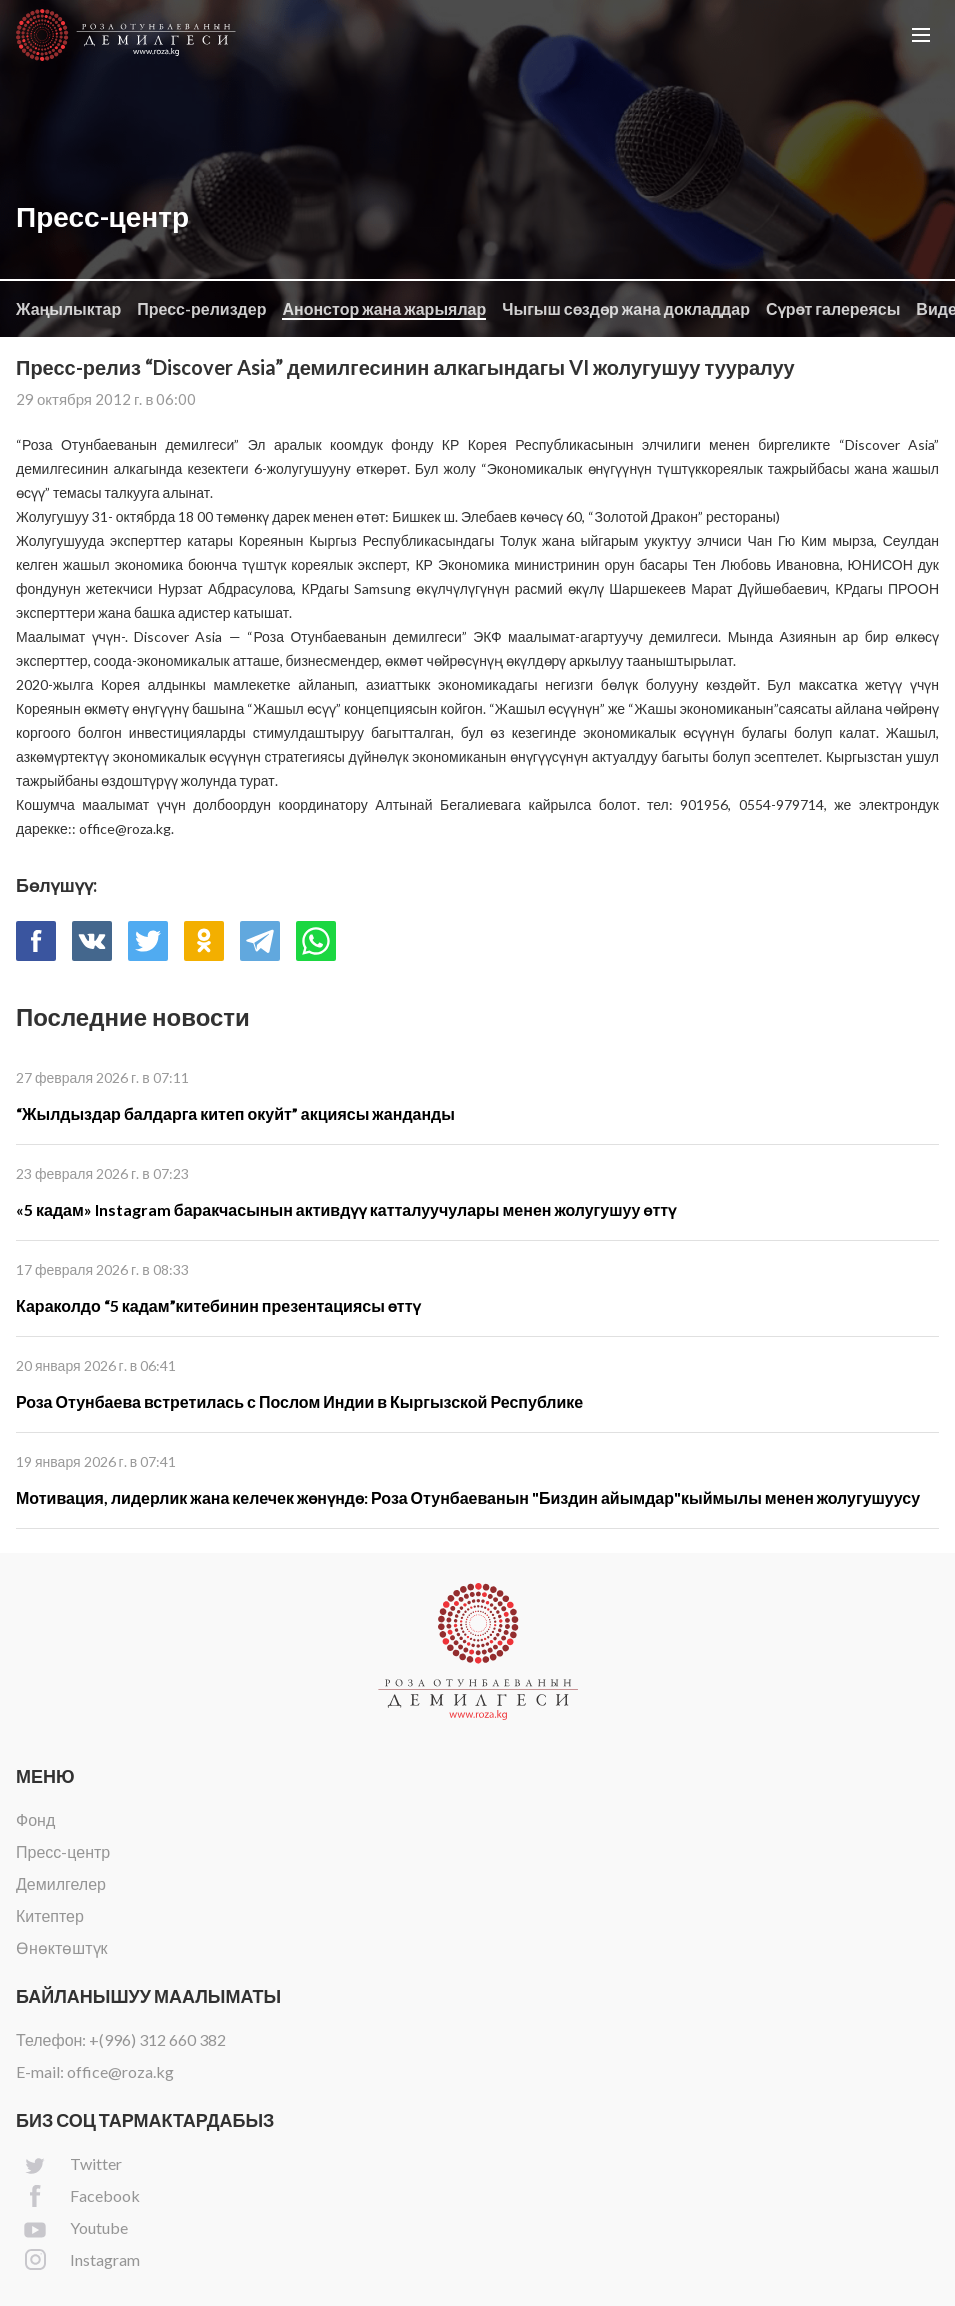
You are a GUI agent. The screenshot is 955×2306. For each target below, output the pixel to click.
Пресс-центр (63, 1851)
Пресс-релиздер (201, 308)
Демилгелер (61, 1883)
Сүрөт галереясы (833, 308)
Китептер (50, 1915)
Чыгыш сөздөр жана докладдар (626, 308)
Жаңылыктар (68, 308)
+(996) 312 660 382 (157, 2039)
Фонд (35, 1819)
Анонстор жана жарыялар (384, 308)
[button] (921, 35)
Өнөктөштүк (62, 1947)
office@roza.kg (120, 2071)
